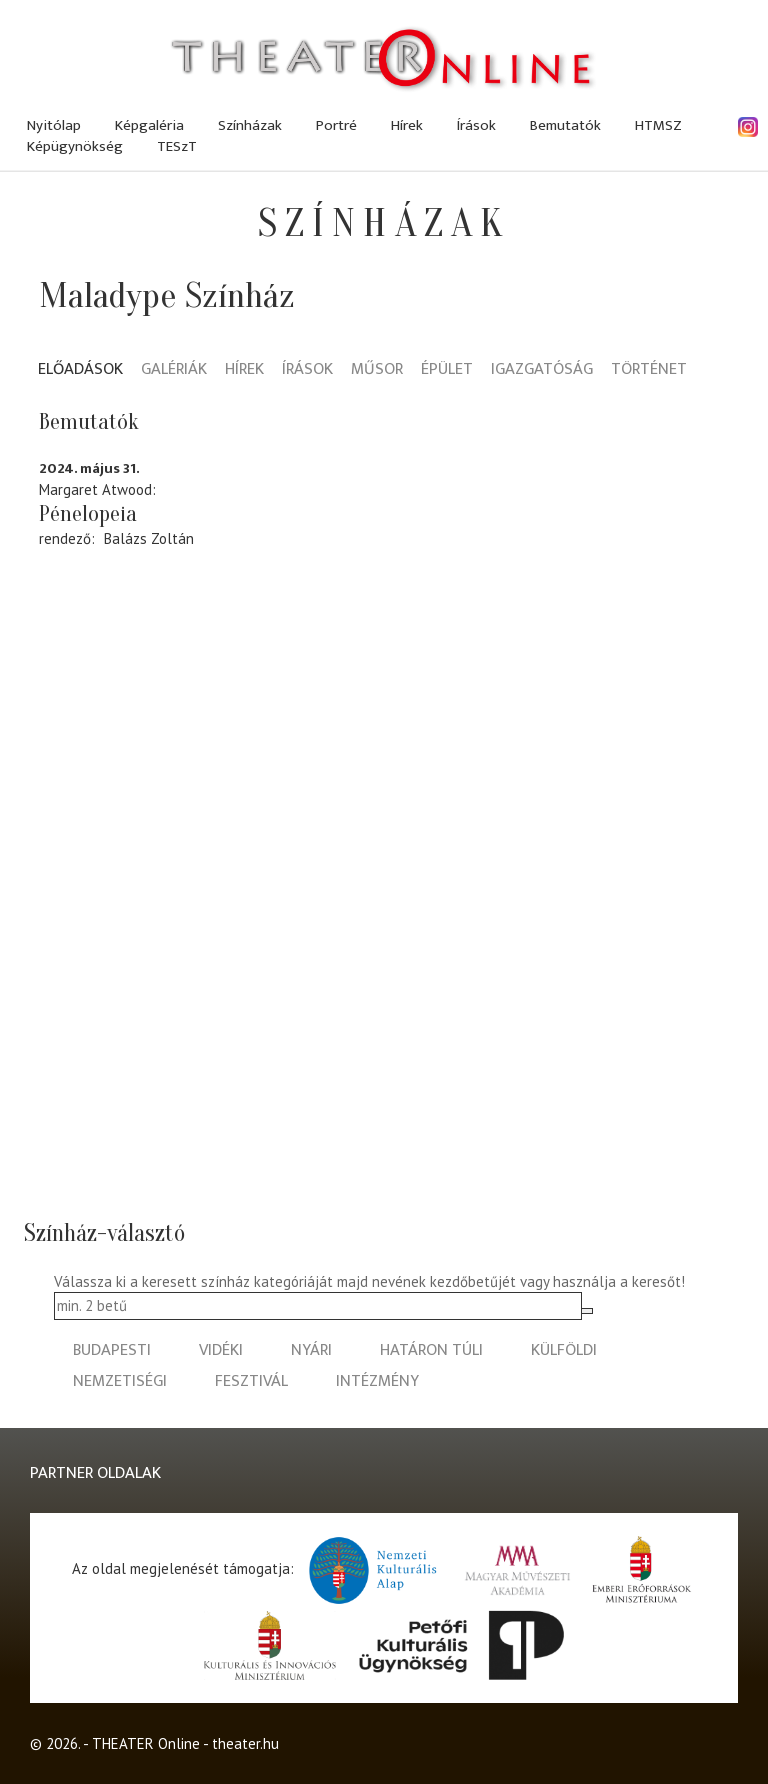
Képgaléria (149, 125)
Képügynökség (75, 146)
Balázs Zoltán (149, 538)
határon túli (431, 1350)
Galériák (174, 370)
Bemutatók (565, 125)
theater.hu (245, 1743)
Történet (649, 370)
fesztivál (251, 1381)
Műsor (377, 370)
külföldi (564, 1350)
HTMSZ (658, 125)
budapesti (112, 1350)
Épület (447, 370)
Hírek (407, 125)
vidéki (221, 1350)
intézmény (377, 1381)
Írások (476, 125)
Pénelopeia (88, 514)
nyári (311, 1350)
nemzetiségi (120, 1381)
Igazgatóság (542, 370)
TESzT (177, 146)
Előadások (80, 370)
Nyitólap (54, 125)
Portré (336, 125)
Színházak (250, 125)
